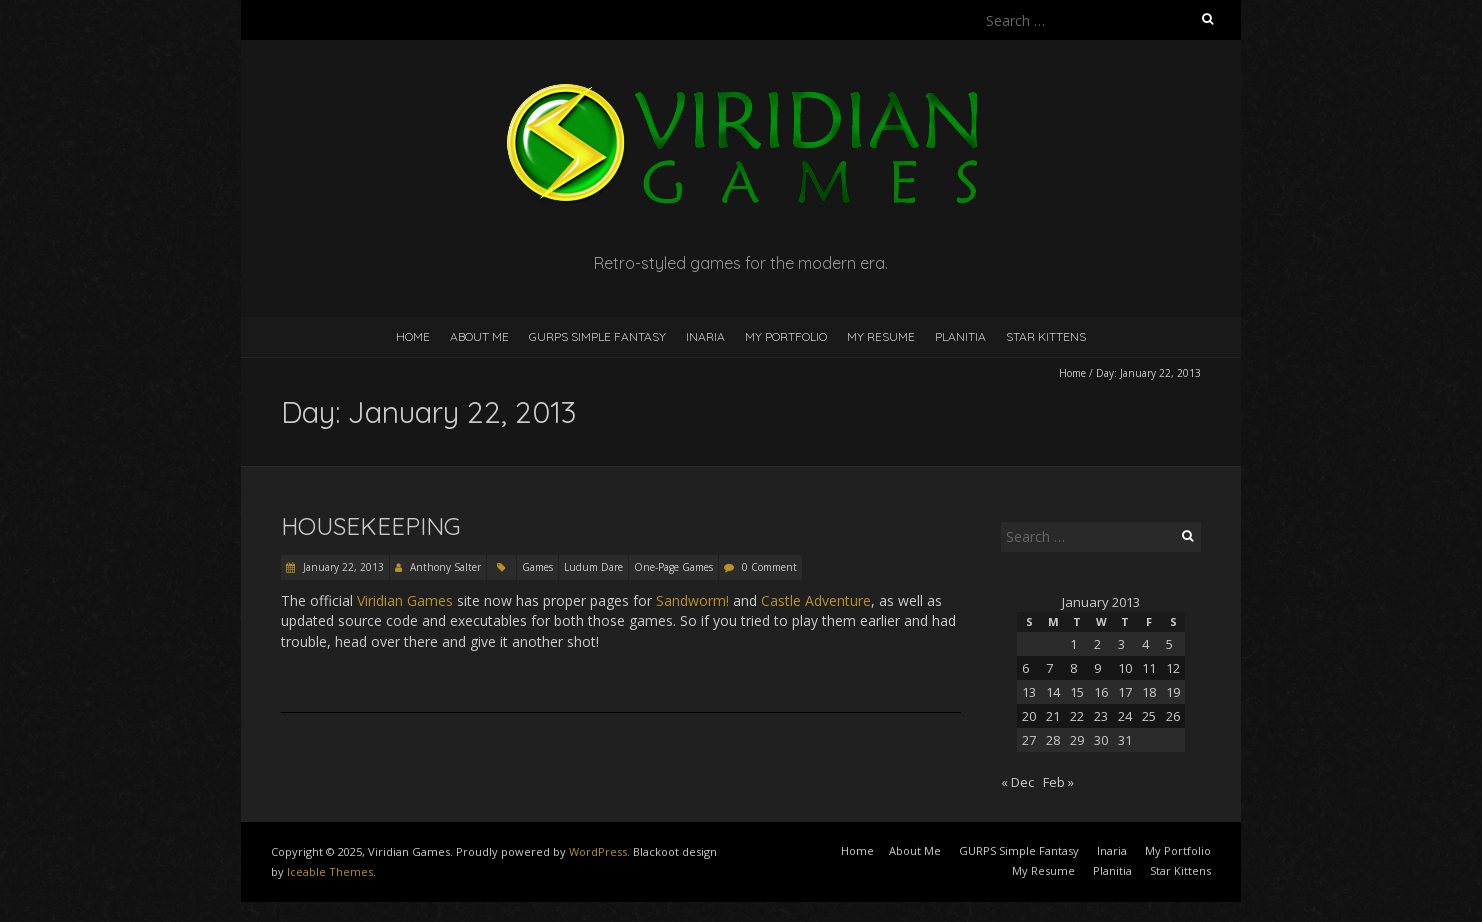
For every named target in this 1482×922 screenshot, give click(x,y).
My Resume (881, 336)
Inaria (705, 336)
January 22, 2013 (342, 567)
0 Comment (769, 567)
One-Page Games (673, 567)
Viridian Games (405, 600)
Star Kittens (1046, 336)
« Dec (1017, 782)
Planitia (960, 336)
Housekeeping (371, 526)
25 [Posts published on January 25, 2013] (1149, 716)
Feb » (1058, 782)
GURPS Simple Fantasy (597, 336)
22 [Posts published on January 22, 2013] (1077, 716)
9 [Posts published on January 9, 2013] (1097, 668)
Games (537, 567)
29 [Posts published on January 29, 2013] (1077, 740)
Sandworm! (692, 600)
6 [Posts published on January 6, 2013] (1025, 668)
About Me (479, 336)
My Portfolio (786, 336)
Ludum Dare (593, 567)
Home (413, 336)
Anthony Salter (445, 567)
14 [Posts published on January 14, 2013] (1053, 692)
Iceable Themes (330, 871)
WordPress (598, 851)
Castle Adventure (816, 600)
